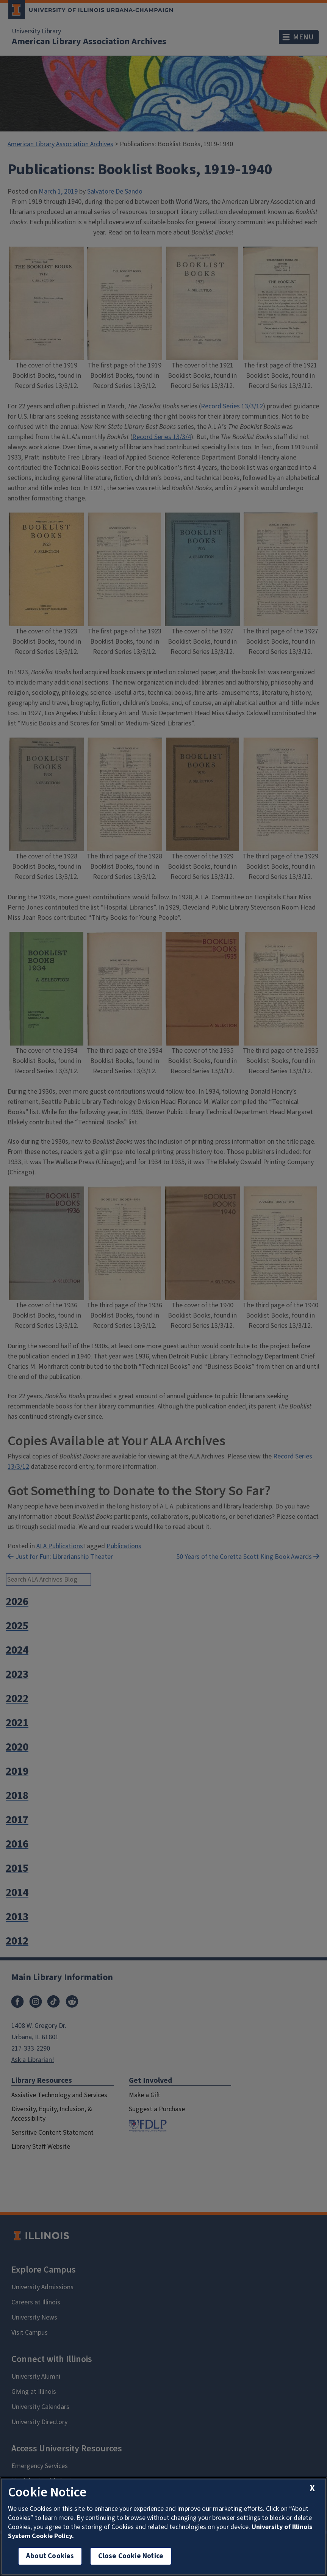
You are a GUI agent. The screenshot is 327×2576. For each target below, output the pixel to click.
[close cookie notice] (312, 2488)
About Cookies (50, 2556)
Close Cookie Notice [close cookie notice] (130, 2556)
